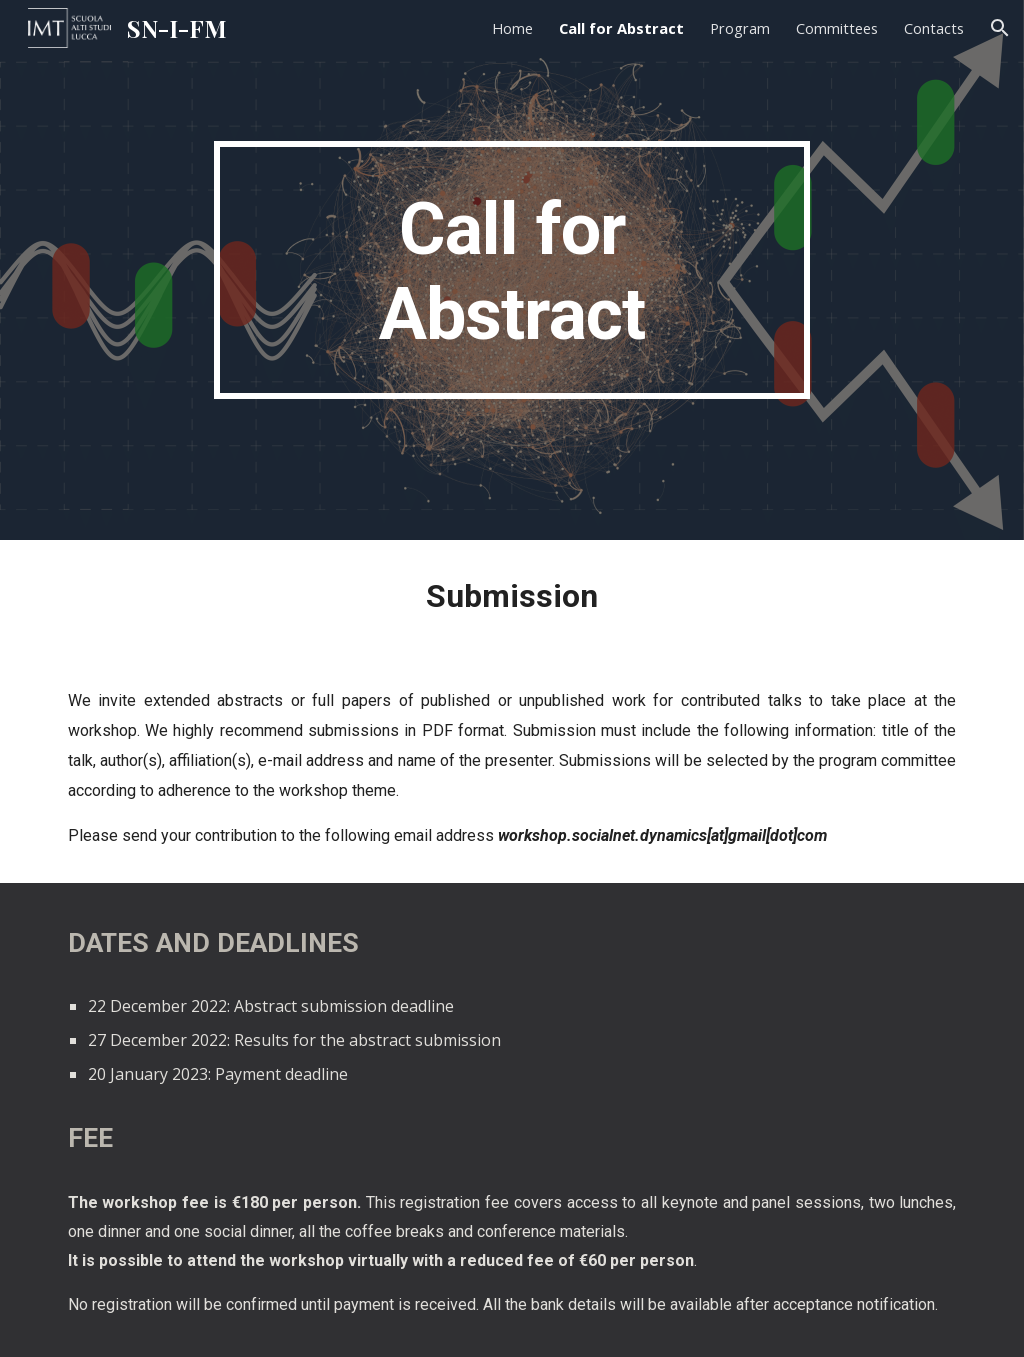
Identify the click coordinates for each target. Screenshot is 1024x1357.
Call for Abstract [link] (621, 28)
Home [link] (512, 28)
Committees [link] (837, 28)
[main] (511, 270)
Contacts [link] (934, 28)
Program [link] (740, 28)
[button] (1000, 28)
